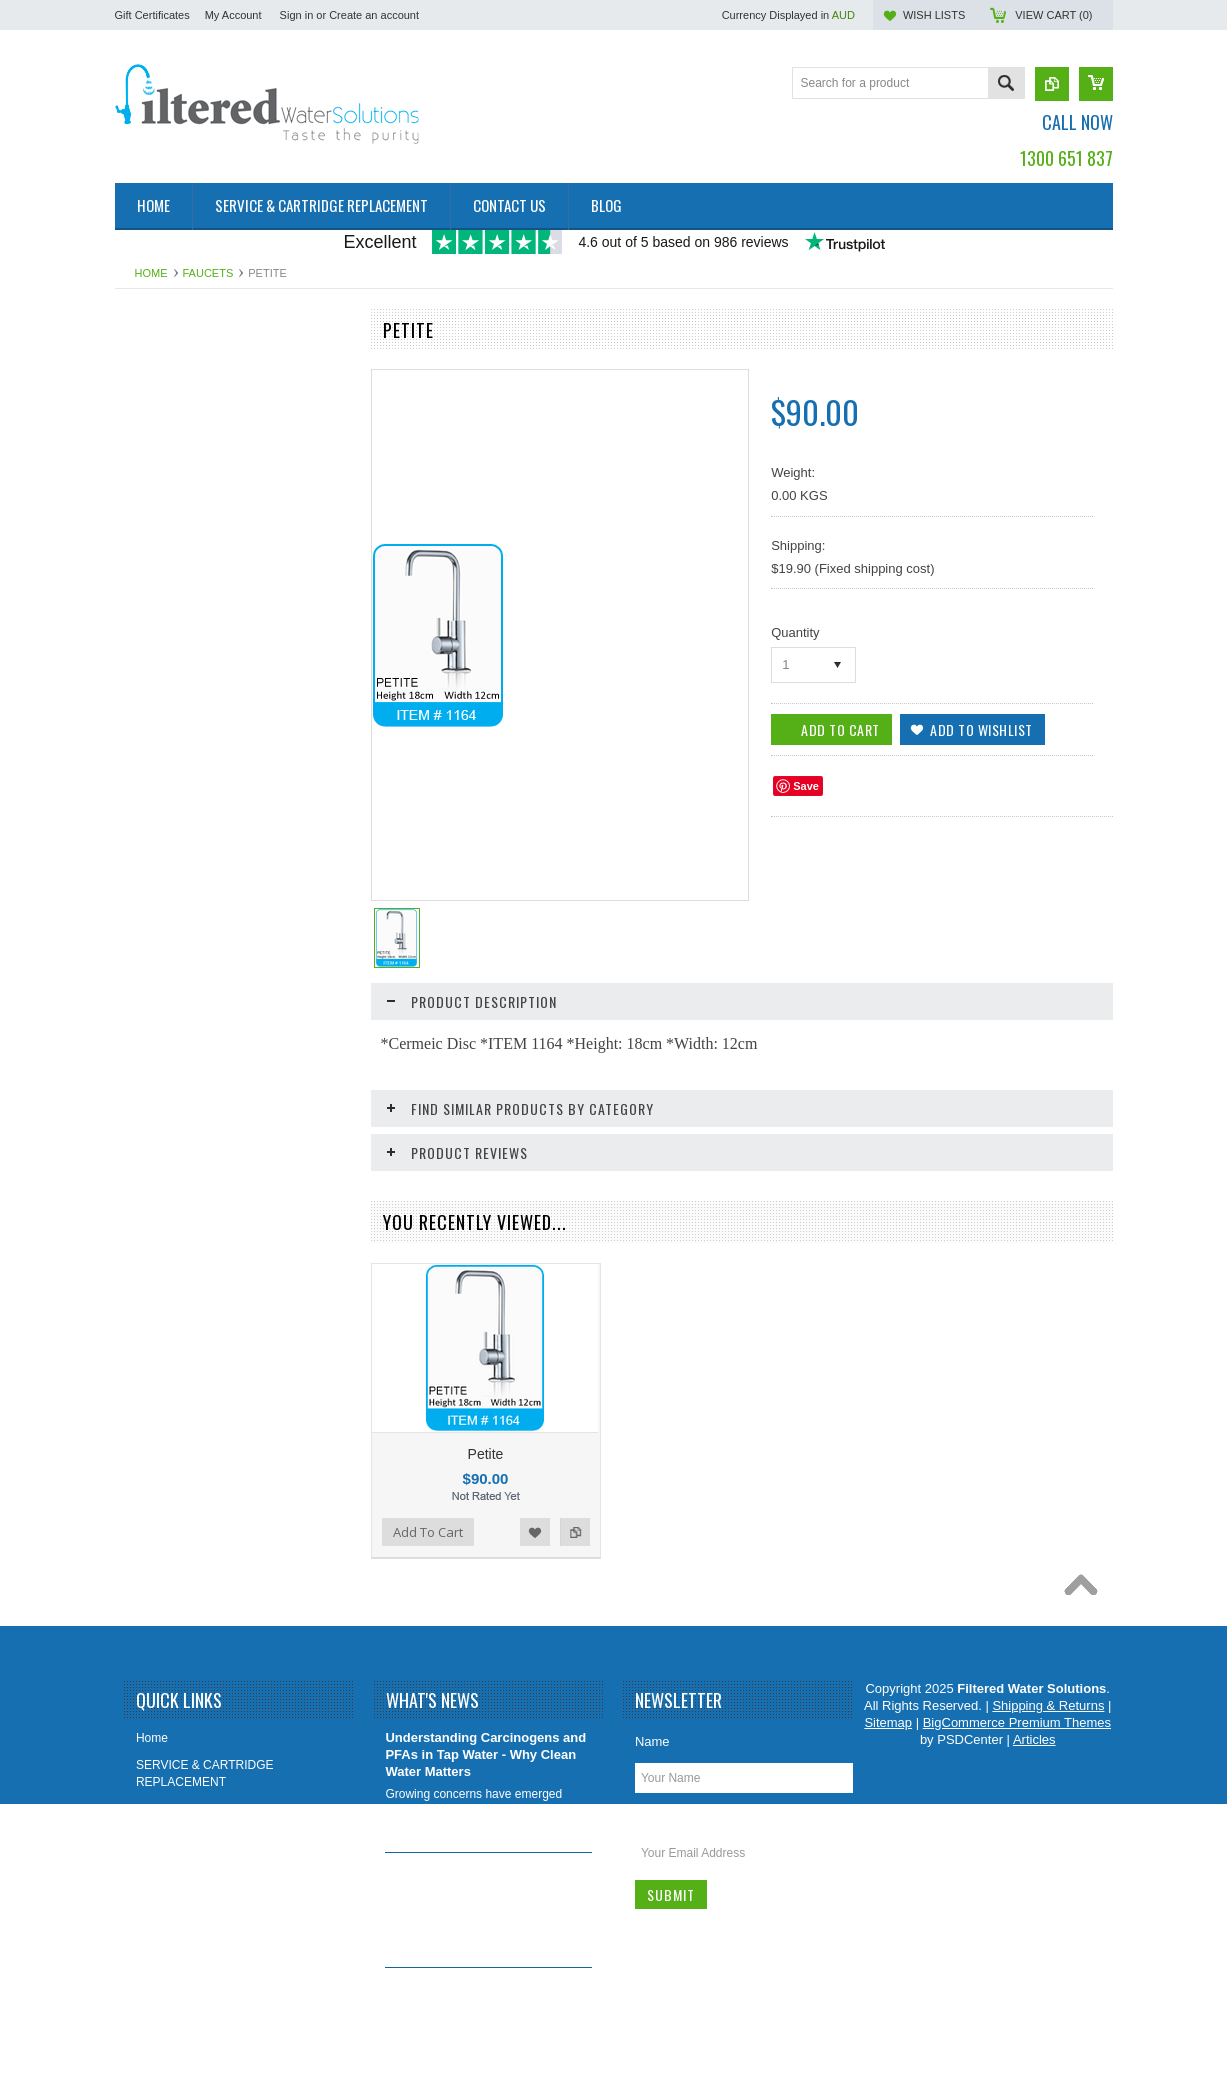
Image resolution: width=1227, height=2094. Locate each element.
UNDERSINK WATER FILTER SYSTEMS (206, 528)
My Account (233, 15)
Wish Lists (934, 15)
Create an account (374, 15)
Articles (1034, 1739)
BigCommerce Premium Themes (1017, 1722)
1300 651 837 (1066, 158)
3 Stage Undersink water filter (204, 402)
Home (151, 273)
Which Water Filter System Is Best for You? (474, 1994)
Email (651, 1816)
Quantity (795, 632)
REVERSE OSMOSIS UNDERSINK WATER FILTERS (221, 579)
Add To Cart (428, 1532)
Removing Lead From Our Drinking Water (465, 1879)
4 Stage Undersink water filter (204, 436)
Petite (486, 1454)
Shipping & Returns (192, 1862)
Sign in (297, 15)
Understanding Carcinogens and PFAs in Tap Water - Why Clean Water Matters (485, 1754)
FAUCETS (208, 273)
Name (652, 1741)
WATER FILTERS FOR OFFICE (211, 673)
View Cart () (1053, 15)
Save (806, 786)
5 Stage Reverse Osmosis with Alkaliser (208, 478)
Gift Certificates (152, 15)
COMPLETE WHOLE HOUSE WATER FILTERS (228, 630)
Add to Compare (575, 1532)
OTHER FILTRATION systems (206, 707)
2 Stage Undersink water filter (204, 368)
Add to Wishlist (535, 1532)
